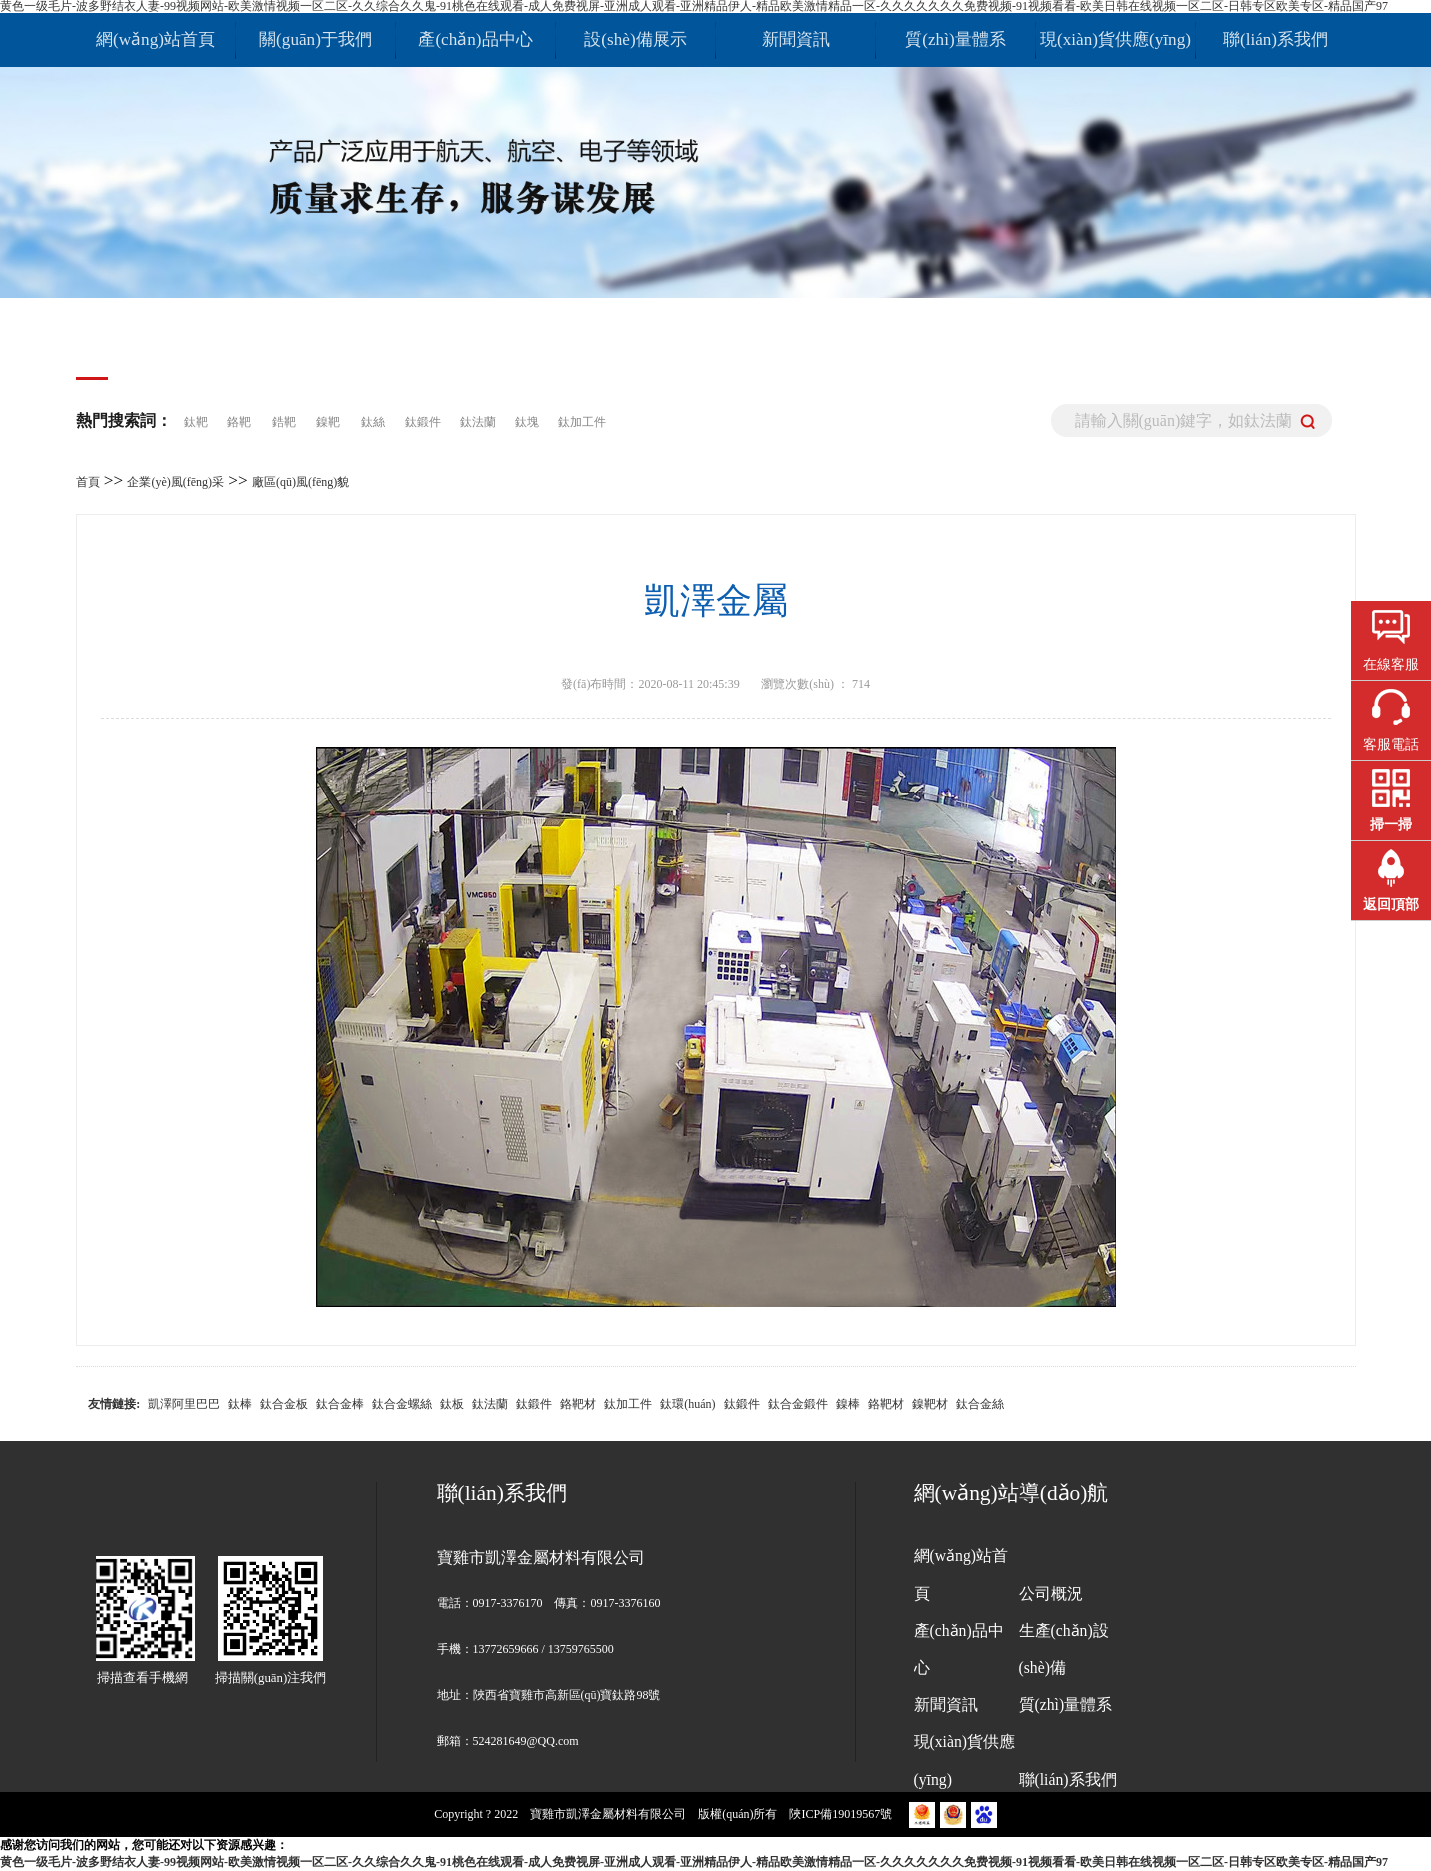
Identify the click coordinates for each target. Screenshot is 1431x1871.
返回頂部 (1391, 904)
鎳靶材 (930, 1404)
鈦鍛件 (424, 422)
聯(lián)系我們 (1275, 39)
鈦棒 (240, 1404)
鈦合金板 (284, 1404)
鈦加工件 (582, 422)
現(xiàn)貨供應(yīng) (1115, 39)
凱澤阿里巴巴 (184, 1404)
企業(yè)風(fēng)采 (175, 482)
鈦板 (452, 1404)
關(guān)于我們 (315, 39)
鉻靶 (239, 422)
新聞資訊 (796, 39)
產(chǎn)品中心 (475, 39)
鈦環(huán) (687, 1404)
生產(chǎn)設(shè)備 (1064, 1649)
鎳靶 (328, 422)
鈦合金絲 (980, 1404)
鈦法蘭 (479, 422)
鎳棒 (848, 1404)
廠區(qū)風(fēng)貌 (300, 482)
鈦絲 (373, 422)
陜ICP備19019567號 (842, 1814)
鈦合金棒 (340, 1404)
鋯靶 (284, 422)
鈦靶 (197, 422)
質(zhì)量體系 (955, 39)
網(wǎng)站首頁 (155, 39)
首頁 (88, 482)
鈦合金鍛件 (798, 1404)
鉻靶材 (578, 1404)
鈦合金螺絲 (402, 1404)
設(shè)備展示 (635, 39)
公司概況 (1051, 1593)
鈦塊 (528, 422)
